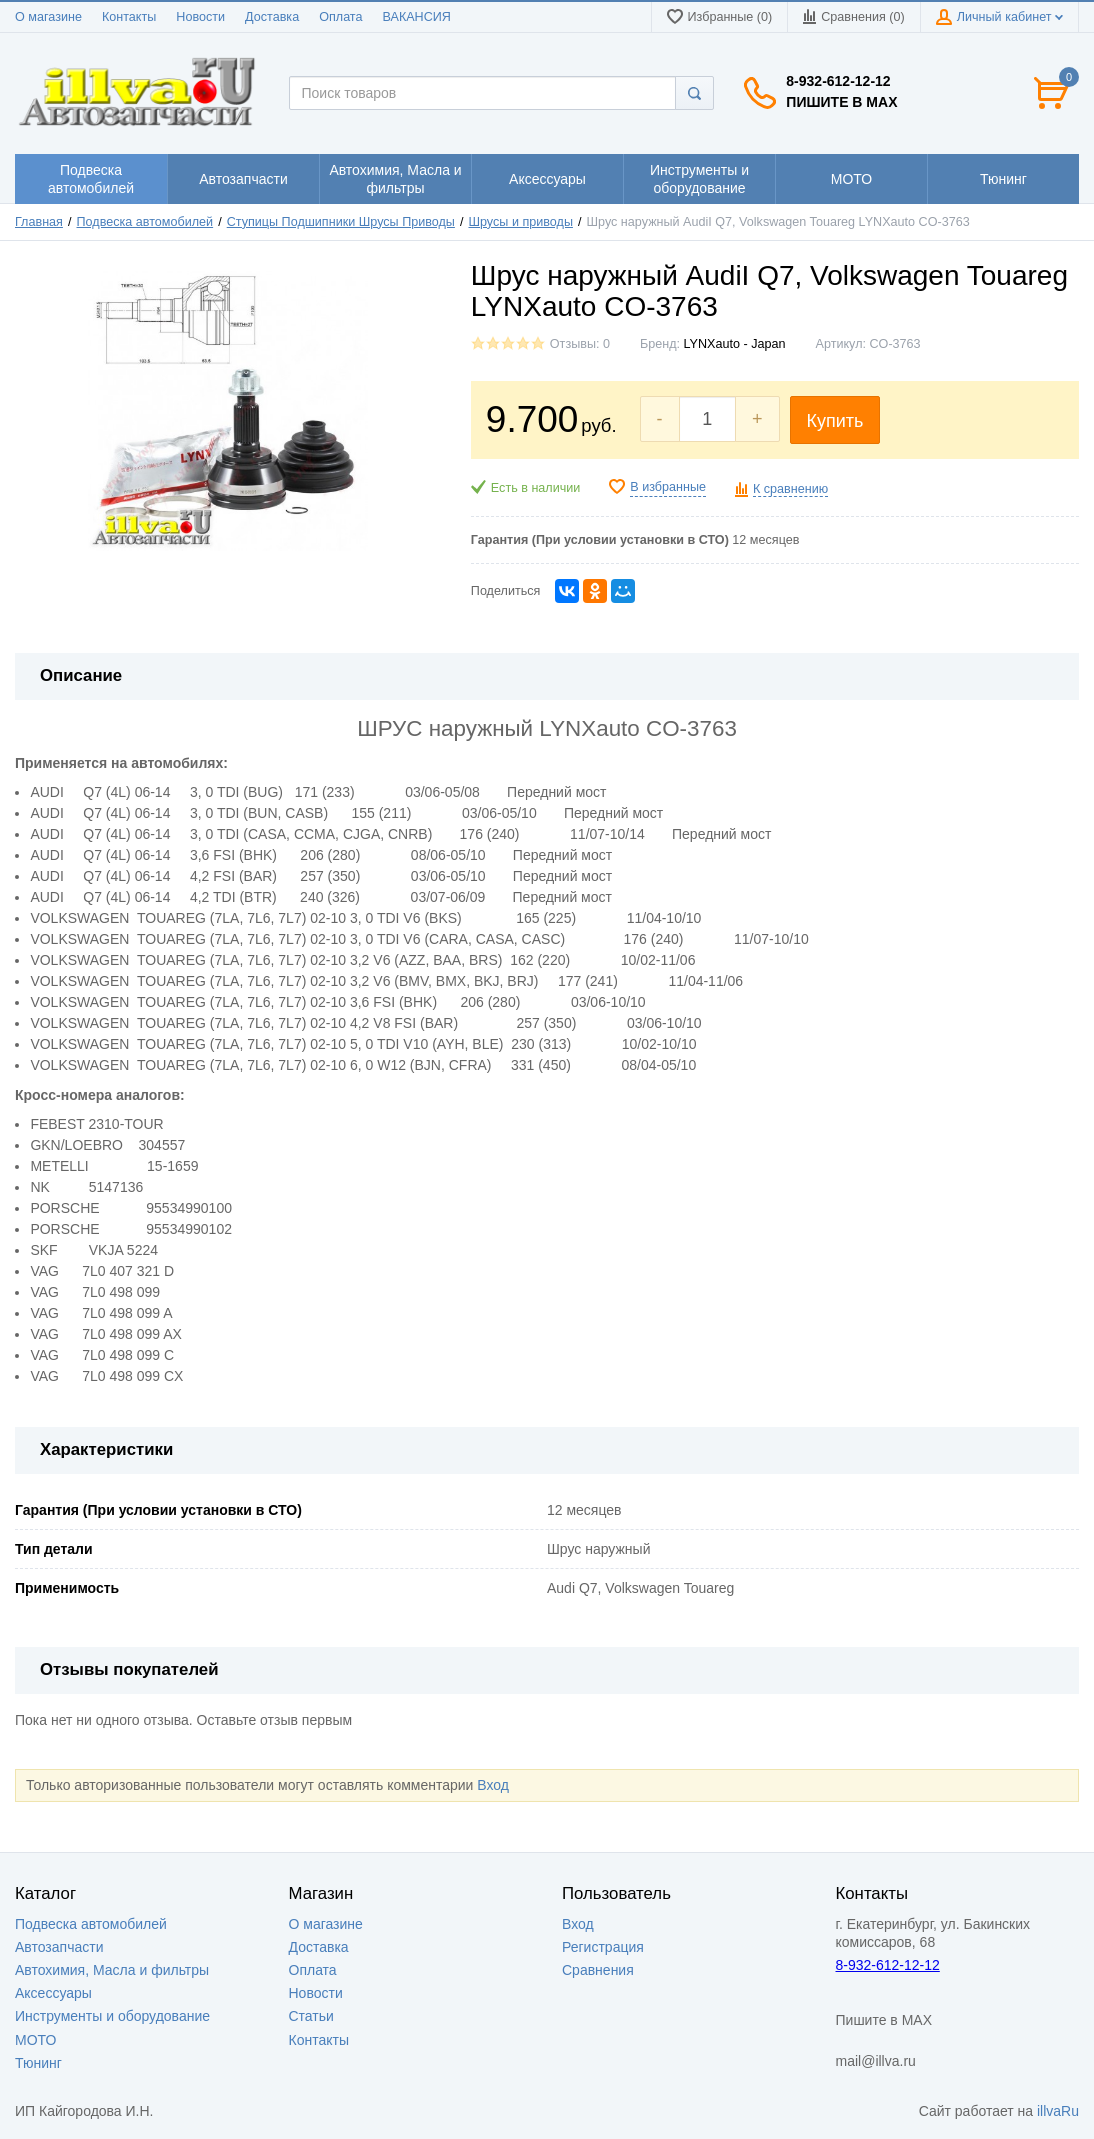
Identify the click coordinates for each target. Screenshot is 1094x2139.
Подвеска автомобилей (145, 222)
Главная (39, 222)
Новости (200, 17)
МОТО (35, 2040)
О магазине (48, 17)
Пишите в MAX (841, 102)
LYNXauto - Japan (735, 344)
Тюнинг (38, 2063)
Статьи (311, 2016)
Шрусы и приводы (520, 222)
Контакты (129, 17)
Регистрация (603, 1947)
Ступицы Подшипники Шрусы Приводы (341, 222)
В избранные (668, 487)
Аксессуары (53, 1993)
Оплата (340, 17)
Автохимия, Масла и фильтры (112, 1970)
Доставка (272, 17)
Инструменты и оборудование (112, 2016)
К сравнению (790, 489)
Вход (493, 1785)
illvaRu (1058, 2111)
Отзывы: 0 (580, 344)
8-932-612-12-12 (838, 81)
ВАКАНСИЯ (417, 17)
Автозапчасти (59, 1947)
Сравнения (598, 1970)
